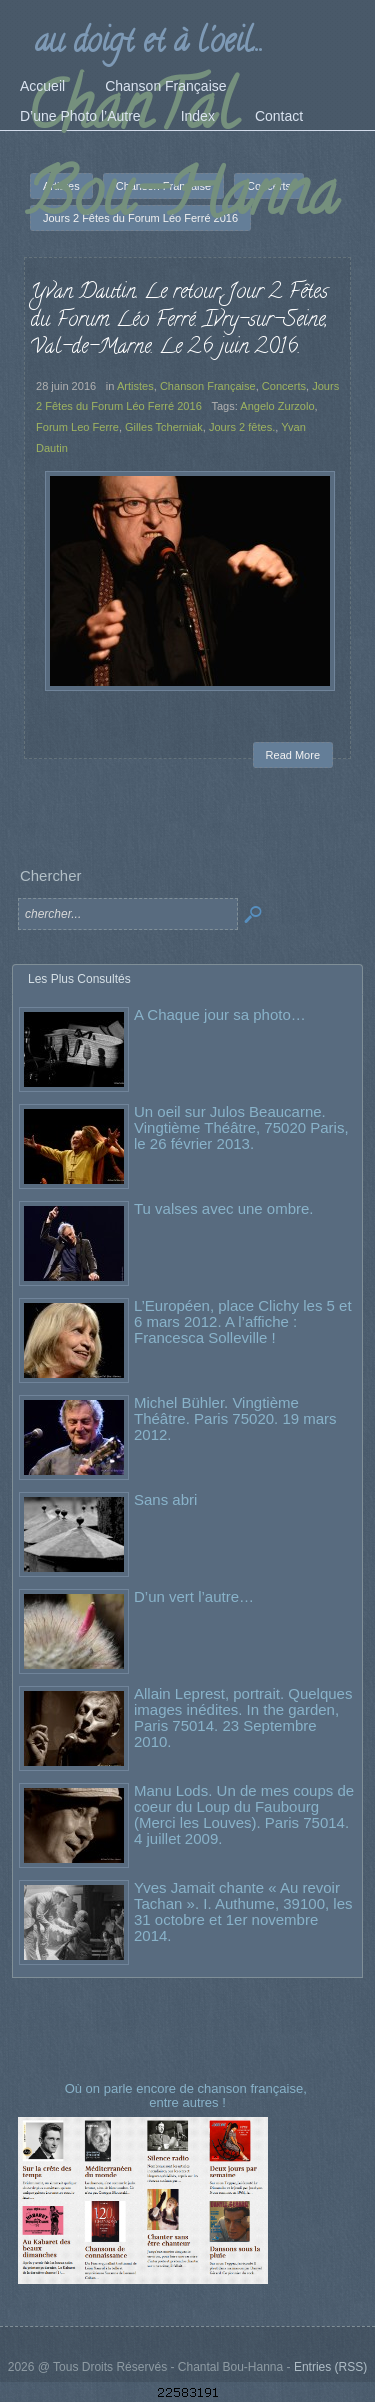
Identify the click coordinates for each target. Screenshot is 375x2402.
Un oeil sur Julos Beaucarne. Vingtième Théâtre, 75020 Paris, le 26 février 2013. (241, 1127)
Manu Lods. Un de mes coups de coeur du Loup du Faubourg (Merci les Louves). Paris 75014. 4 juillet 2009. (244, 1814)
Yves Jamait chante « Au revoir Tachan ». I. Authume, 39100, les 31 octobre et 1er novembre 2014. (243, 1911)
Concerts (284, 386)
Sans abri (165, 1499)
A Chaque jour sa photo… (220, 1014)
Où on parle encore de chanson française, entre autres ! (188, 2095)
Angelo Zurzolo (277, 406)
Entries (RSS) (330, 2367)
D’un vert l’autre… (194, 1596)
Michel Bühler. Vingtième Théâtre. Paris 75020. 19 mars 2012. (235, 1418)
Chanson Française (208, 386)
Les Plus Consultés (79, 979)
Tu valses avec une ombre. (224, 1208)
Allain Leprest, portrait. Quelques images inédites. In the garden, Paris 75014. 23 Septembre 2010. (243, 1717)
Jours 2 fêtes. (242, 427)
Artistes (135, 386)
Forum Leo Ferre (77, 427)
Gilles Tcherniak (164, 427)
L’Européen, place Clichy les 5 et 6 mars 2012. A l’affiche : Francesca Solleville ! (243, 1321)
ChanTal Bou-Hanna (182, 157)
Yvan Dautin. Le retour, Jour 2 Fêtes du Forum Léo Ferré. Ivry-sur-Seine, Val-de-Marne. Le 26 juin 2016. (179, 320)
